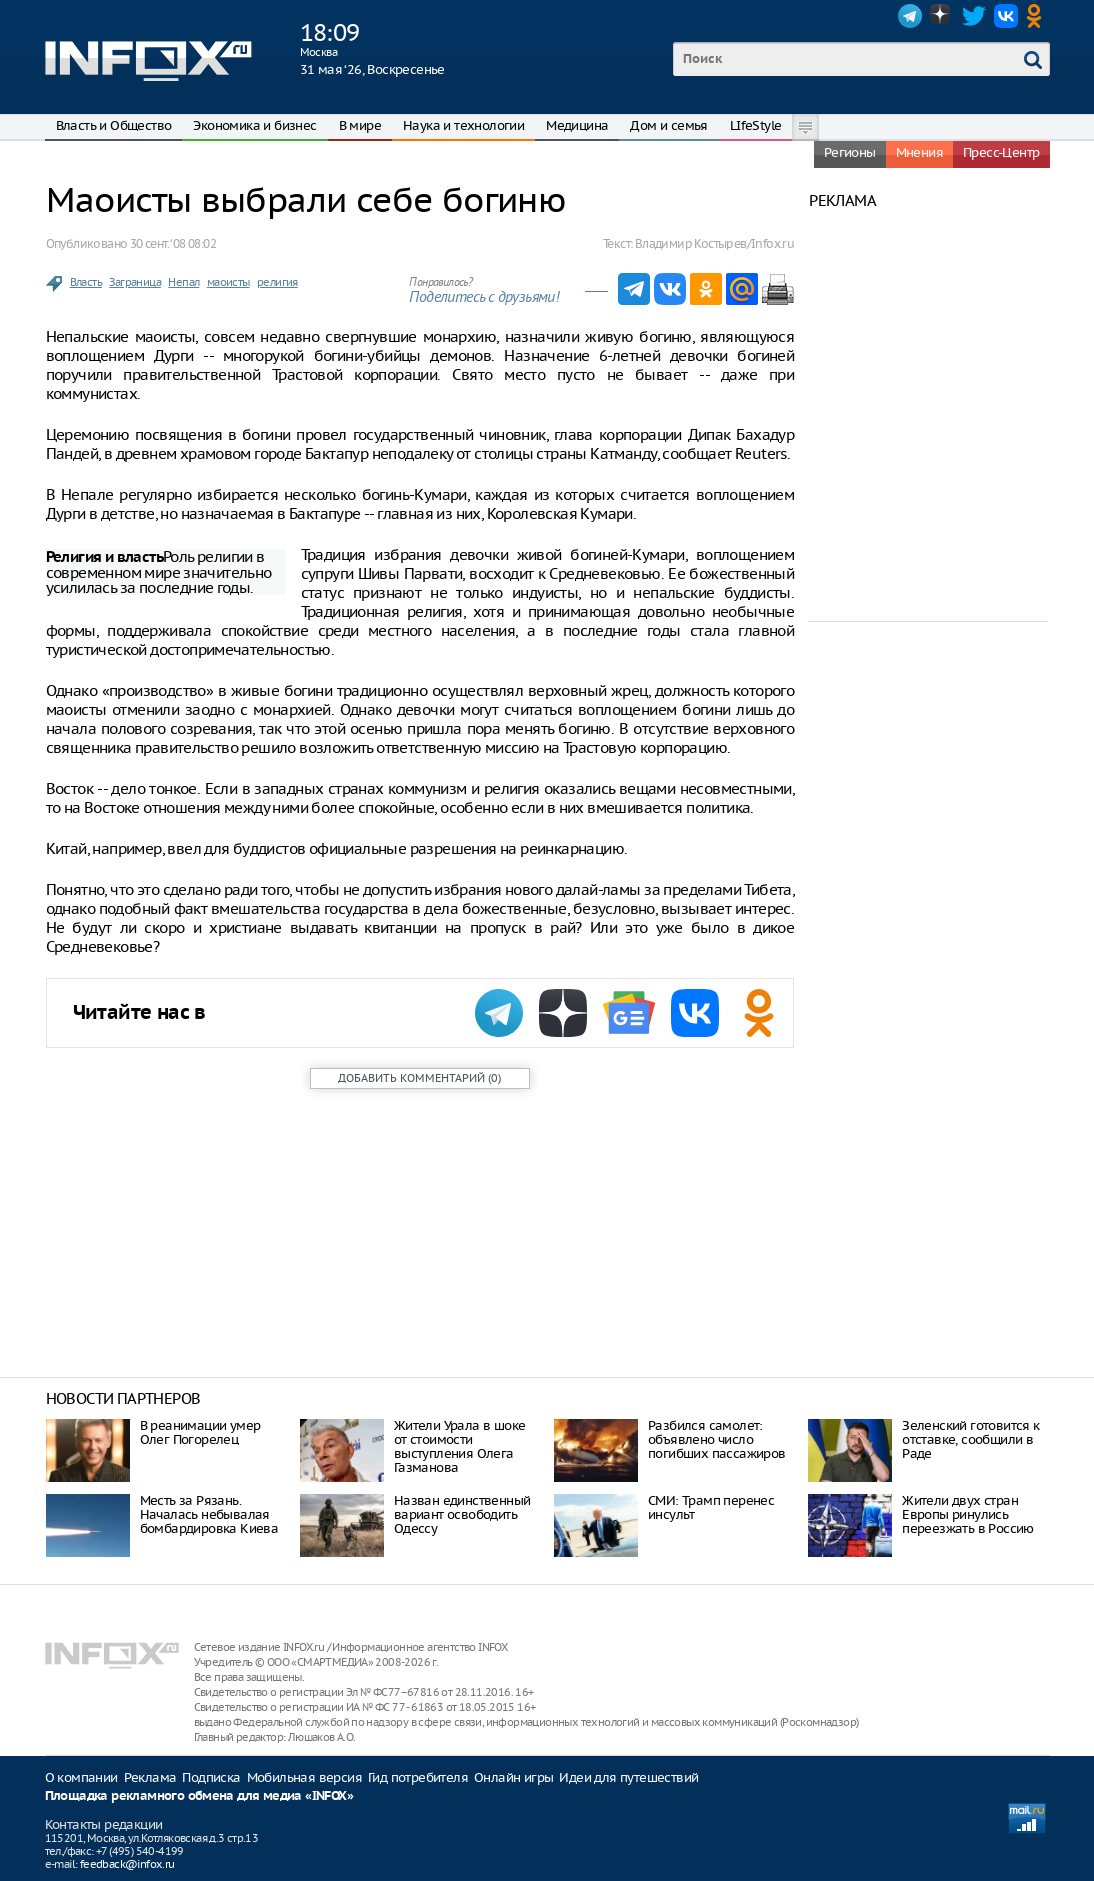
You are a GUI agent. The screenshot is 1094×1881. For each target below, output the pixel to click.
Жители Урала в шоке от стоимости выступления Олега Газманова (460, 1446)
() (419, 1078)
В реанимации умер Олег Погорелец (200, 1432)
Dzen (942, 16)
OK (1038, 16)
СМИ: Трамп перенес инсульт (711, 1507)
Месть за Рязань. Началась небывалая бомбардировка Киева (209, 1514)
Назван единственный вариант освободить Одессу (462, 1514)
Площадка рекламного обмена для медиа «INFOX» (199, 1796)
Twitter (974, 16)
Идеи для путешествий (628, 1777)
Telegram (910, 16)
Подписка (211, 1777)
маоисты (228, 282)
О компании (81, 1777)
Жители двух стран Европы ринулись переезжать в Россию (968, 1514)
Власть (86, 282)
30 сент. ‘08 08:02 (173, 243)
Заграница (135, 282)
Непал (183, 282)
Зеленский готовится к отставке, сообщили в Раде (970, 1439)
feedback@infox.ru (127, 1864)
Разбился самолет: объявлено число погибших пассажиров (717, 1439)
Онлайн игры (513, 1777)
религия (277, 282)
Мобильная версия (304, 1777)
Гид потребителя (418, 1777)
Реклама (150, 1777)
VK (1006, 16)
